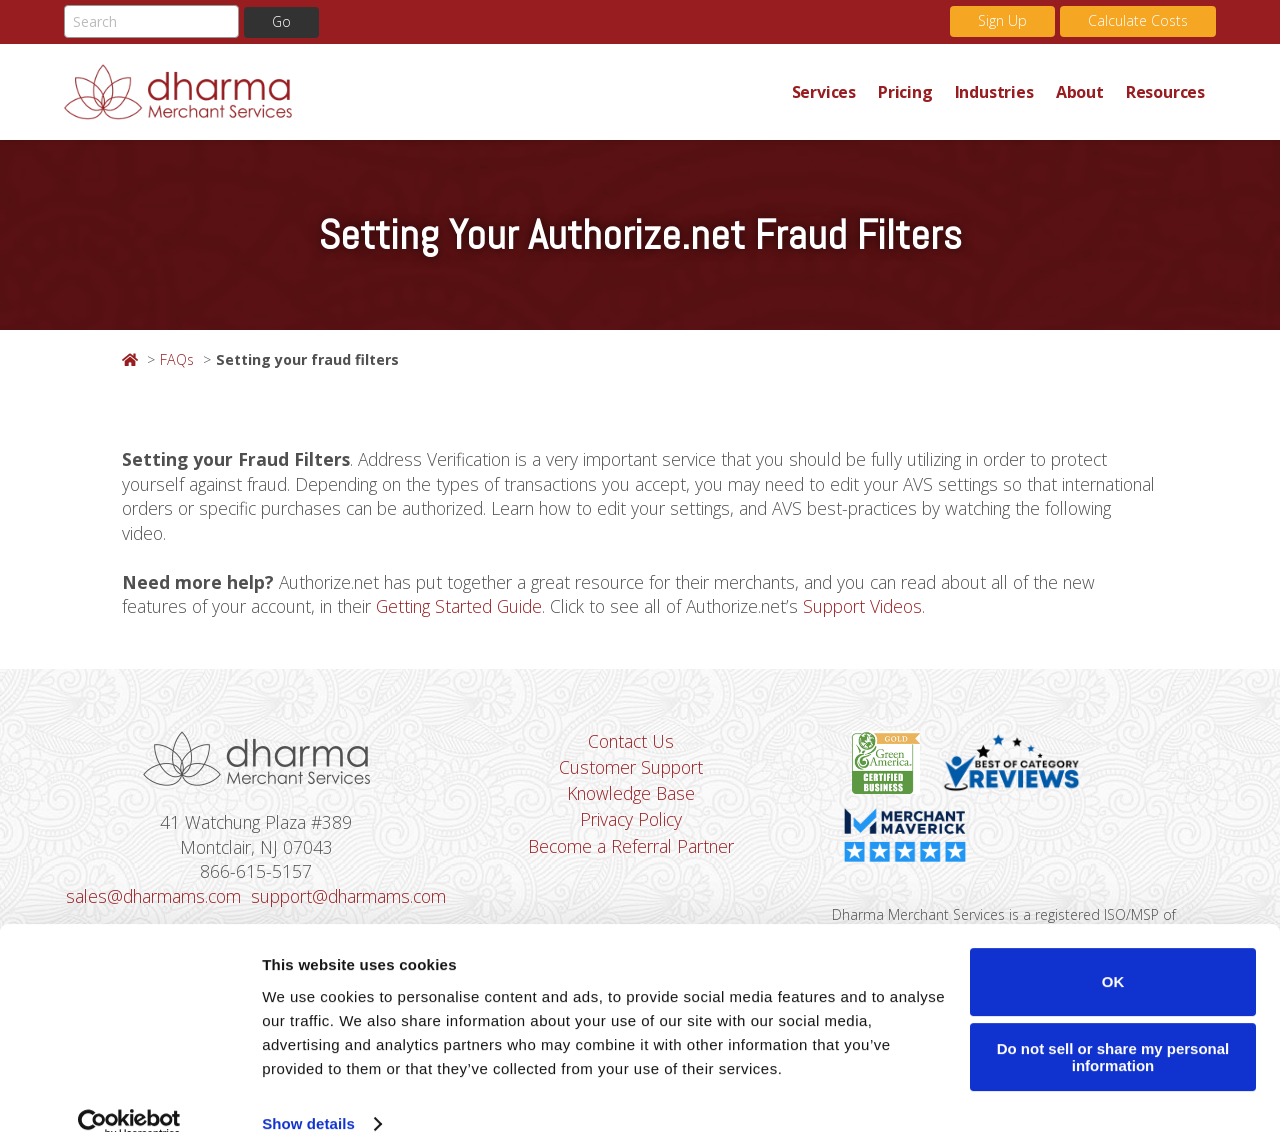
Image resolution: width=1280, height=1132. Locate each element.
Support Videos (875, 607)
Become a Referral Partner (631, 848)
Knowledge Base (631, 795)
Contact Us (631, 742)
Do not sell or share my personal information (1113, 1026)
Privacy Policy (631, 821)
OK (1113, 950)
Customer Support (631, 769)
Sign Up (1002, 20)
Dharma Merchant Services (422, 92)
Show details (308, 1092)
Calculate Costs (1138, 20)
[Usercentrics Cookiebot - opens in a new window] (129, 1093)
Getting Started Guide (466, 607)
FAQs (177, 359)
